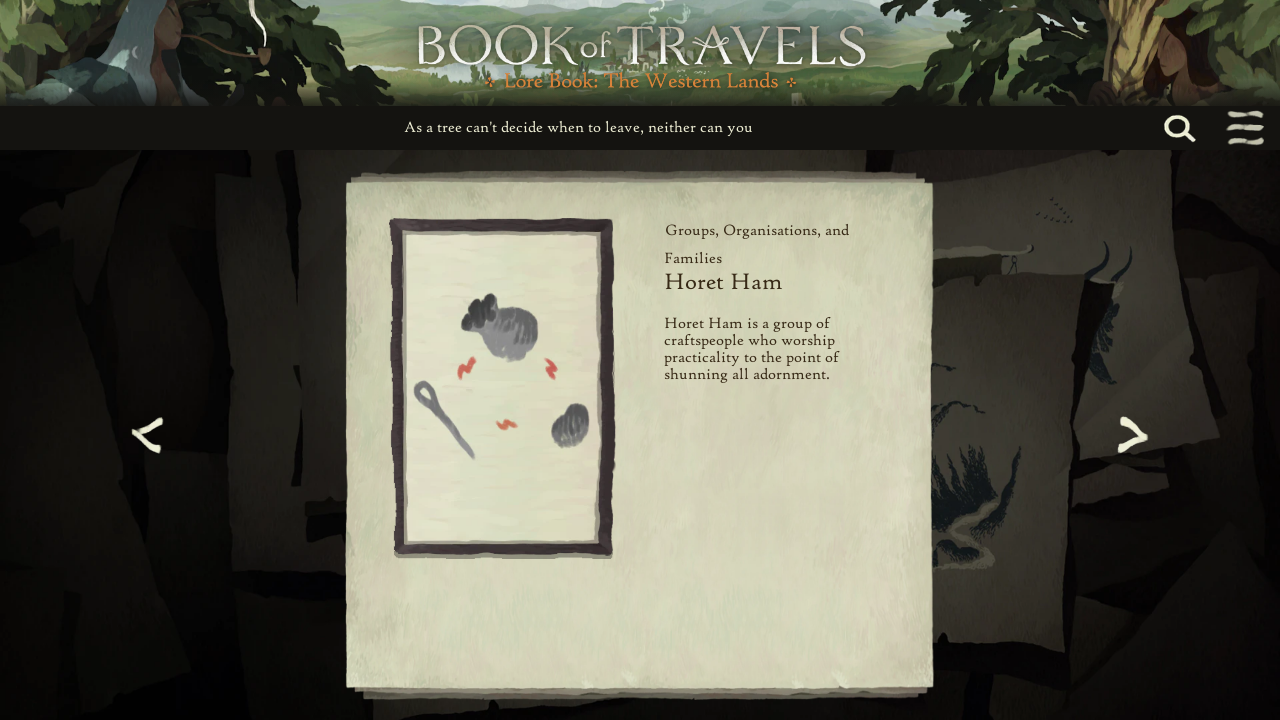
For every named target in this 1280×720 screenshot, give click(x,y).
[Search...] (1202, 128)
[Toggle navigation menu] (1244, 128)
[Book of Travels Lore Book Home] (640, 53)
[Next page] (1130, 435)
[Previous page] (150, 435)
